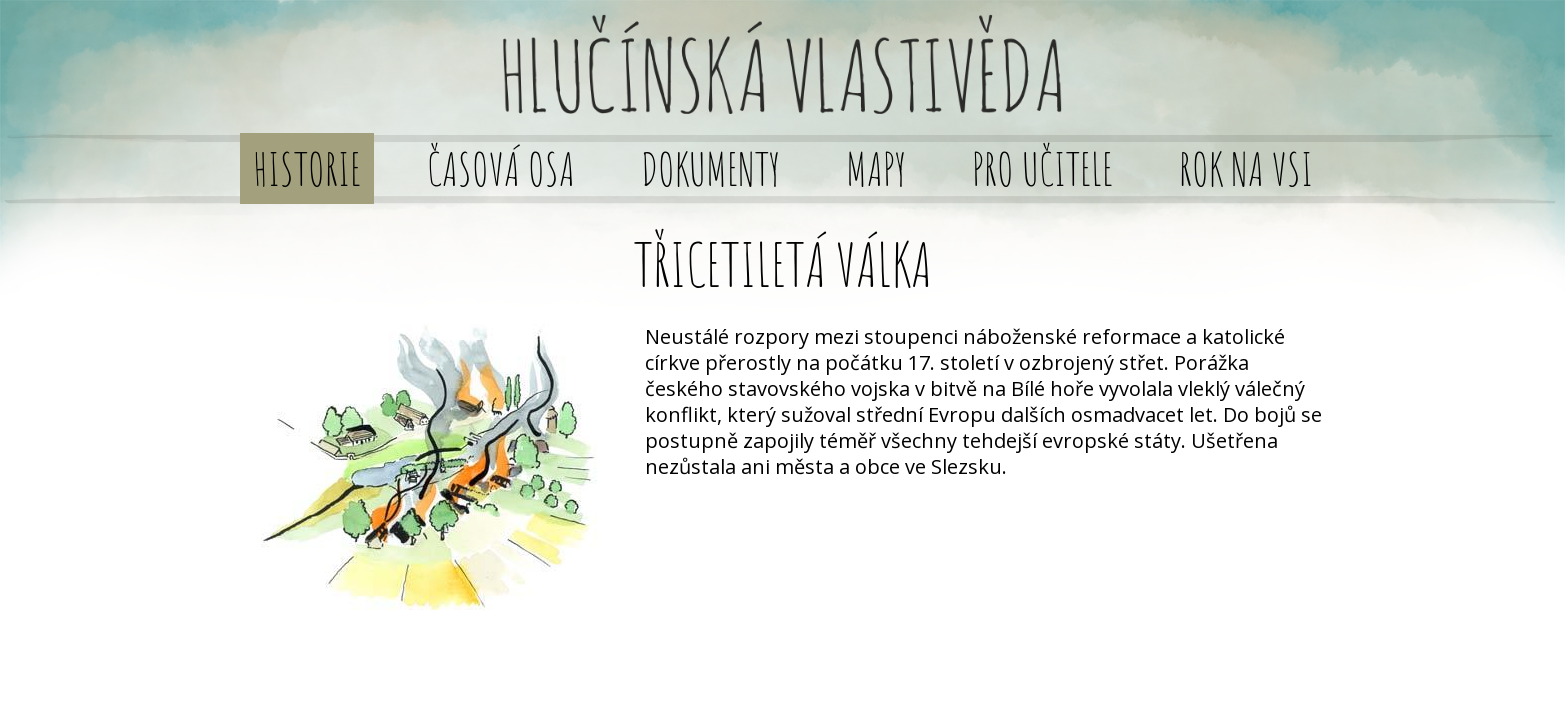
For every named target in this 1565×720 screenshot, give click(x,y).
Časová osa (501, 168)
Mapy (876, 168)
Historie (307, 168)
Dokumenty (710, 168)
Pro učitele (1042, 168)
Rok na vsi (1246, 168)
